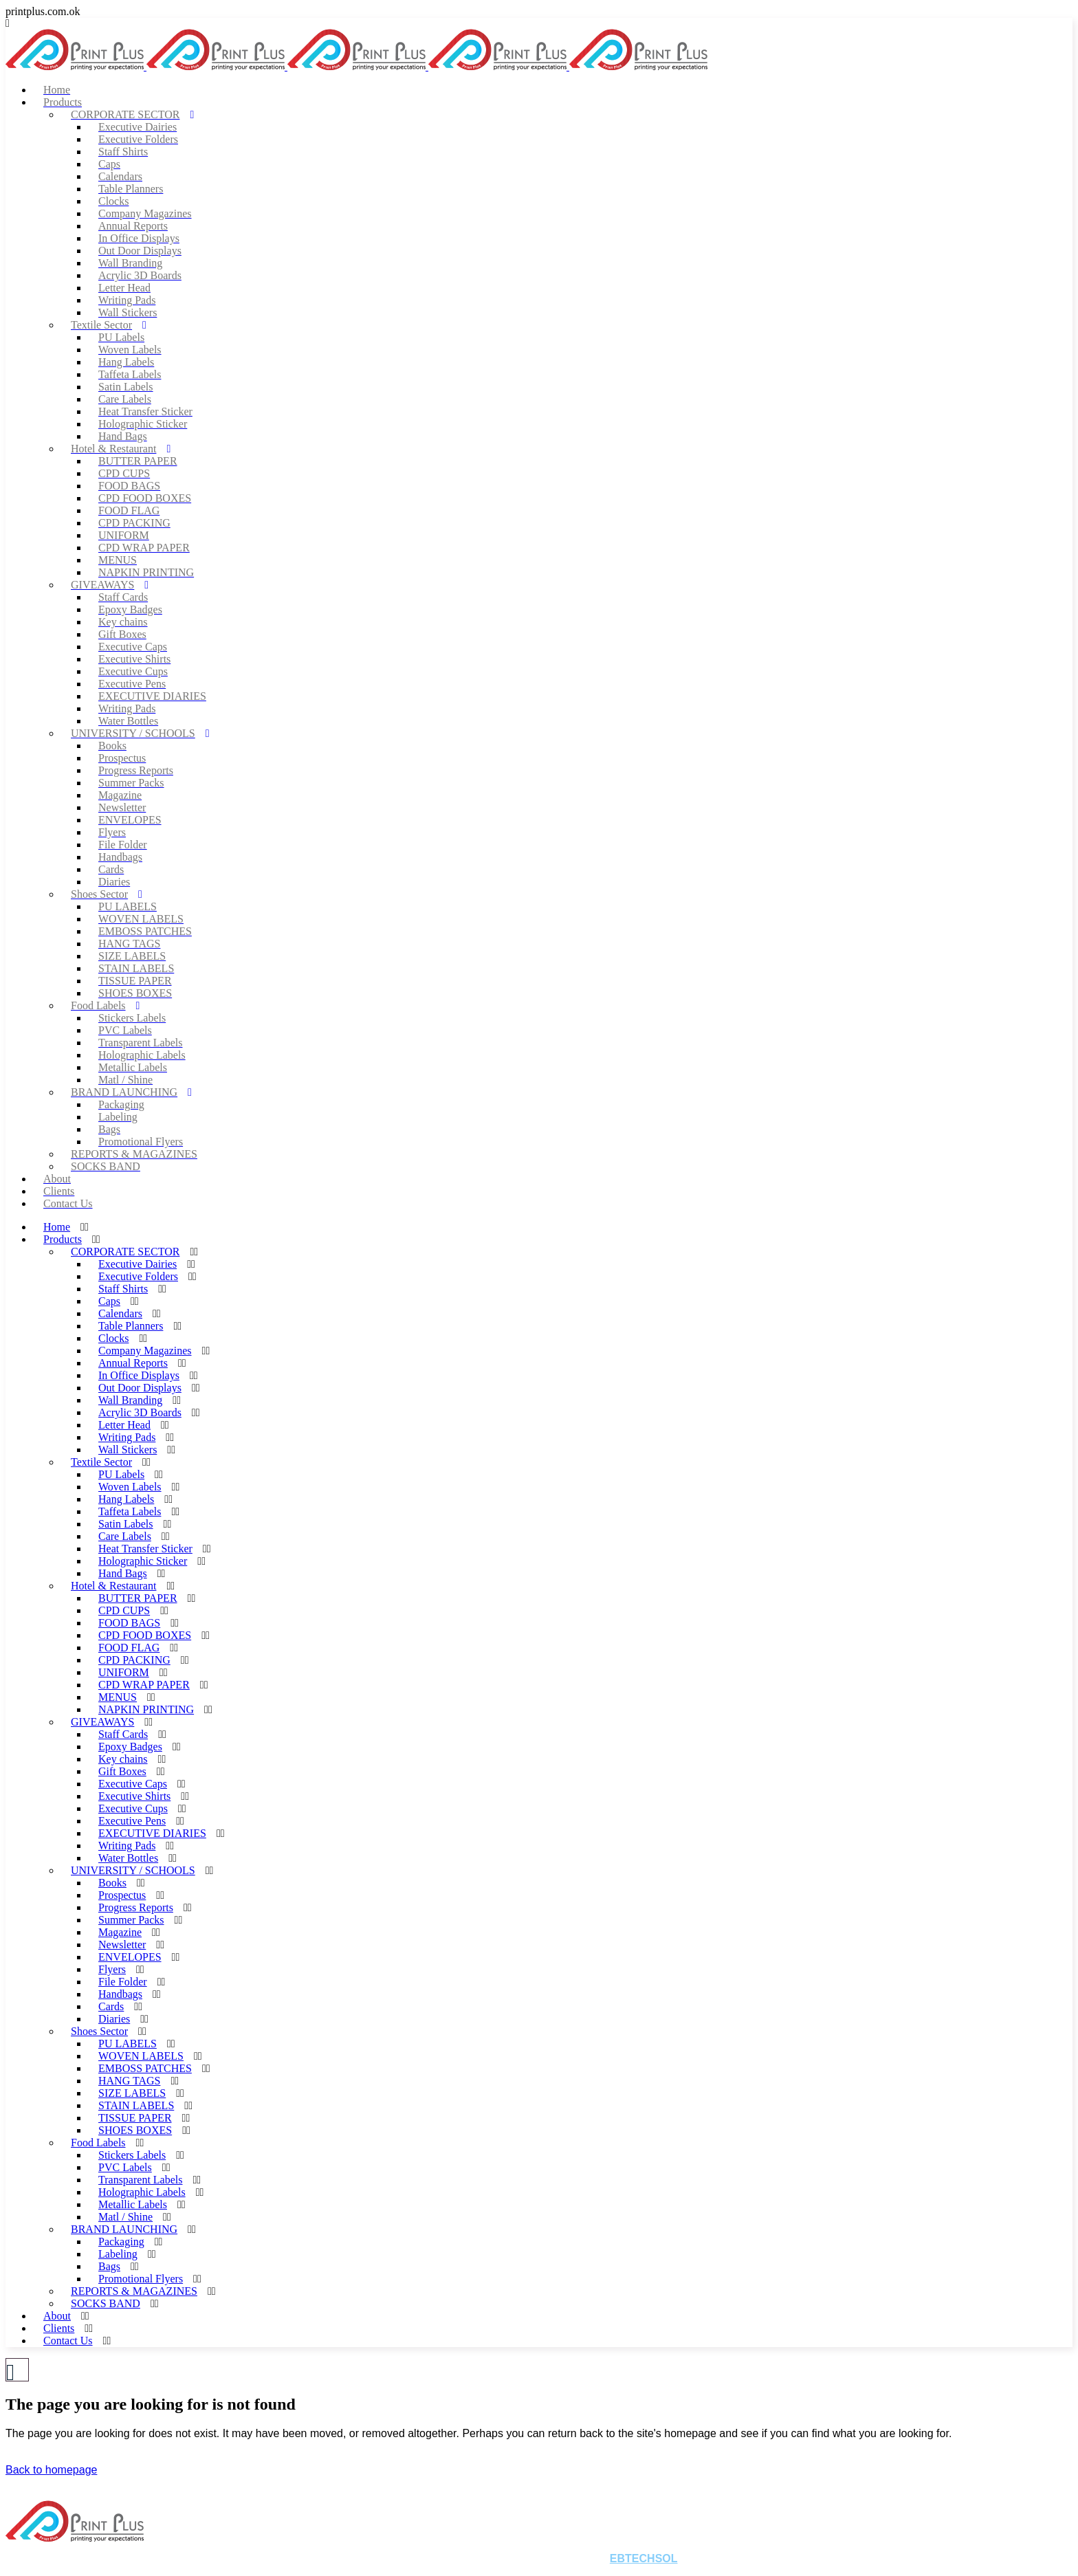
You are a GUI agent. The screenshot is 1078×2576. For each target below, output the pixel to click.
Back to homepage (51, 2470)
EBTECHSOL (644, 2558)
